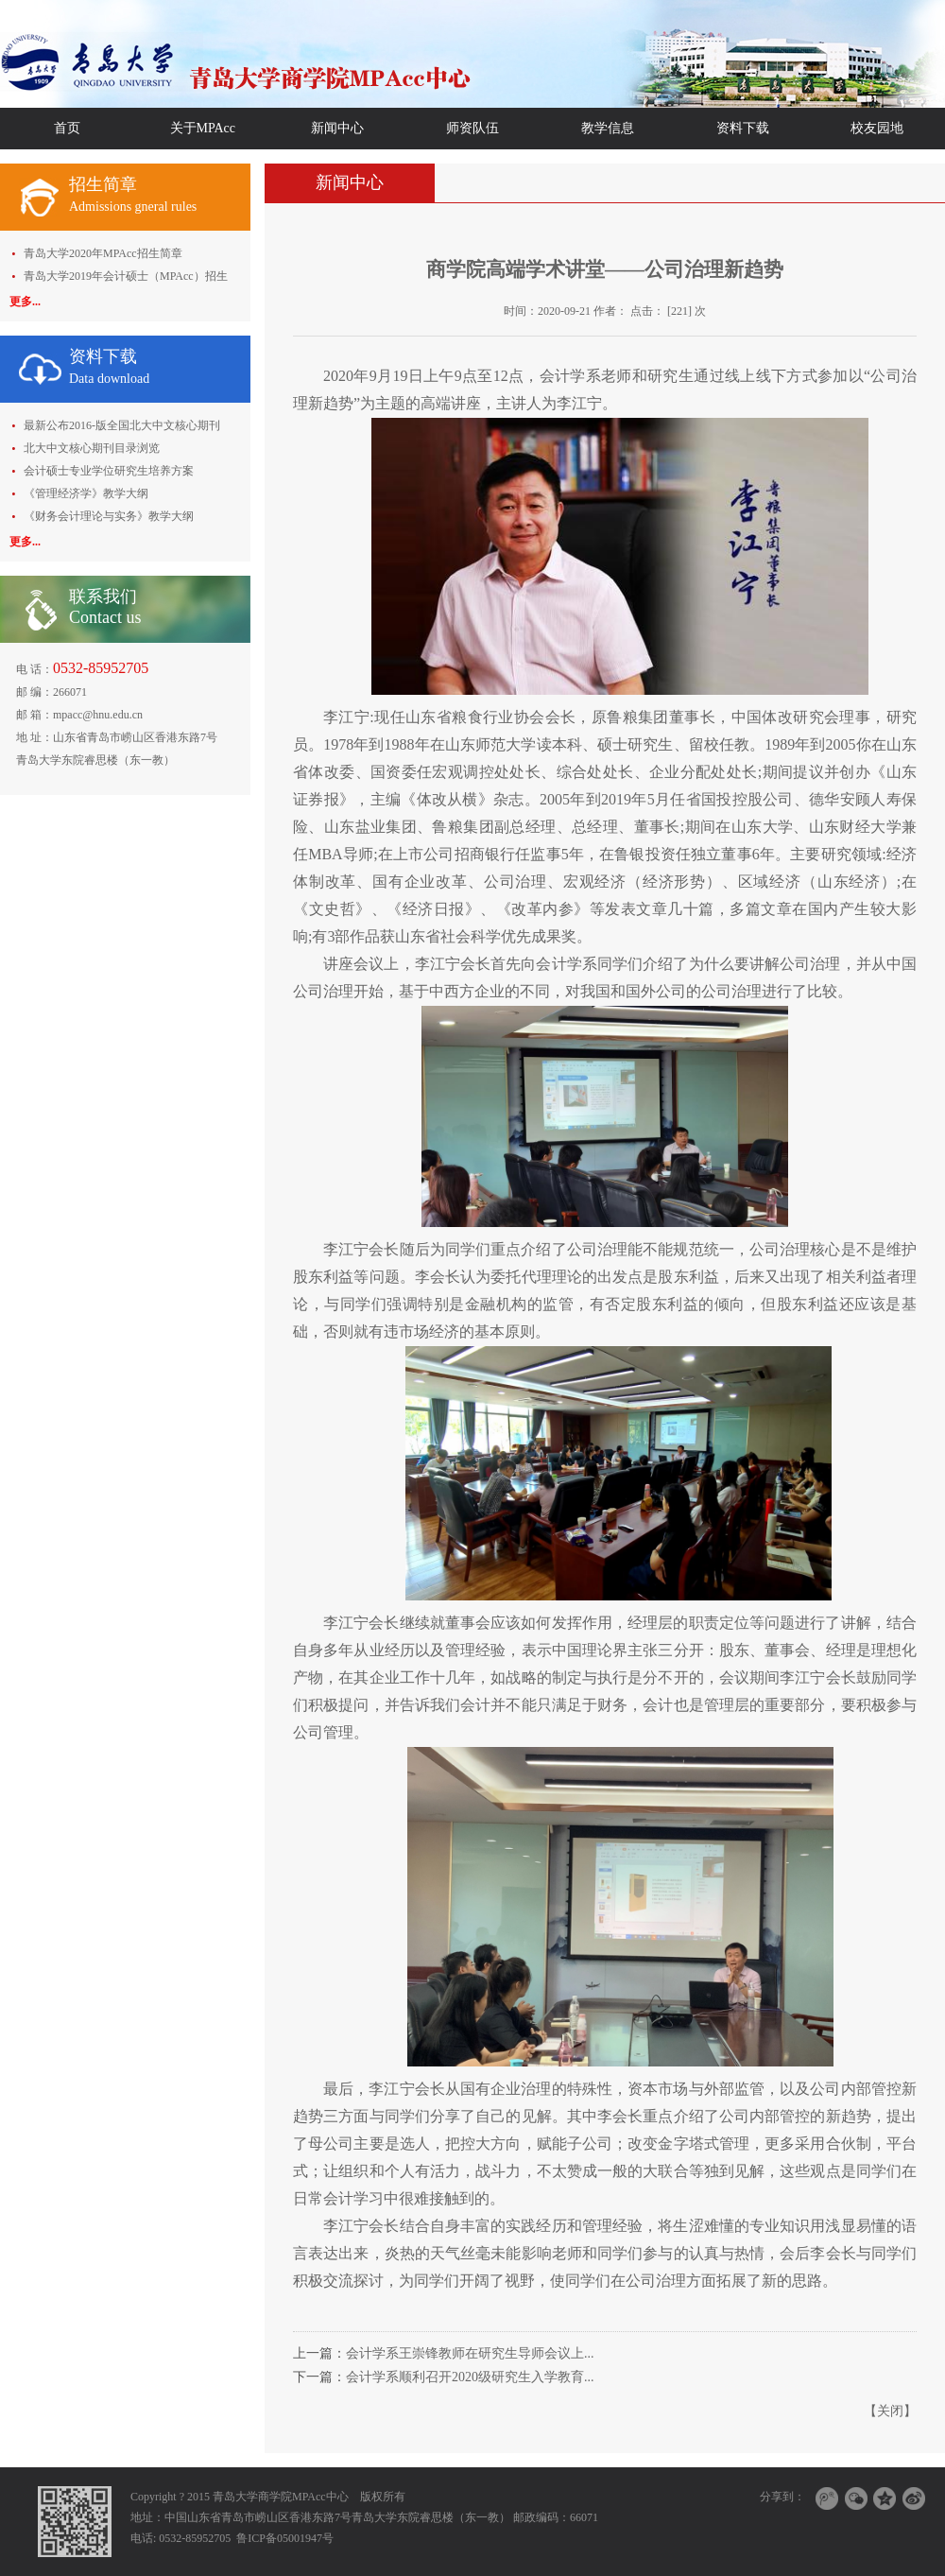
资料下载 (742, 128)
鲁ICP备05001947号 (285, 2538)
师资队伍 (472, 128)
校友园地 (876, 128)
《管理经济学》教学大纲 (86, 493)
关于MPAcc (203, 128)
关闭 (890, 2411)
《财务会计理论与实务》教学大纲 (109, 516)
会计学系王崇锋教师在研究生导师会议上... (470, 2353)
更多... (25, 301)
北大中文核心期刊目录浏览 (92, 448)
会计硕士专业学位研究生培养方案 (109, 470)
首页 (67, 128)
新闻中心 (337, 128)
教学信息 (607, 128)
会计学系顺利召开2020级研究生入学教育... (470, 2377)
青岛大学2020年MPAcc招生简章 (103, 253)
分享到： (782, 2496)
